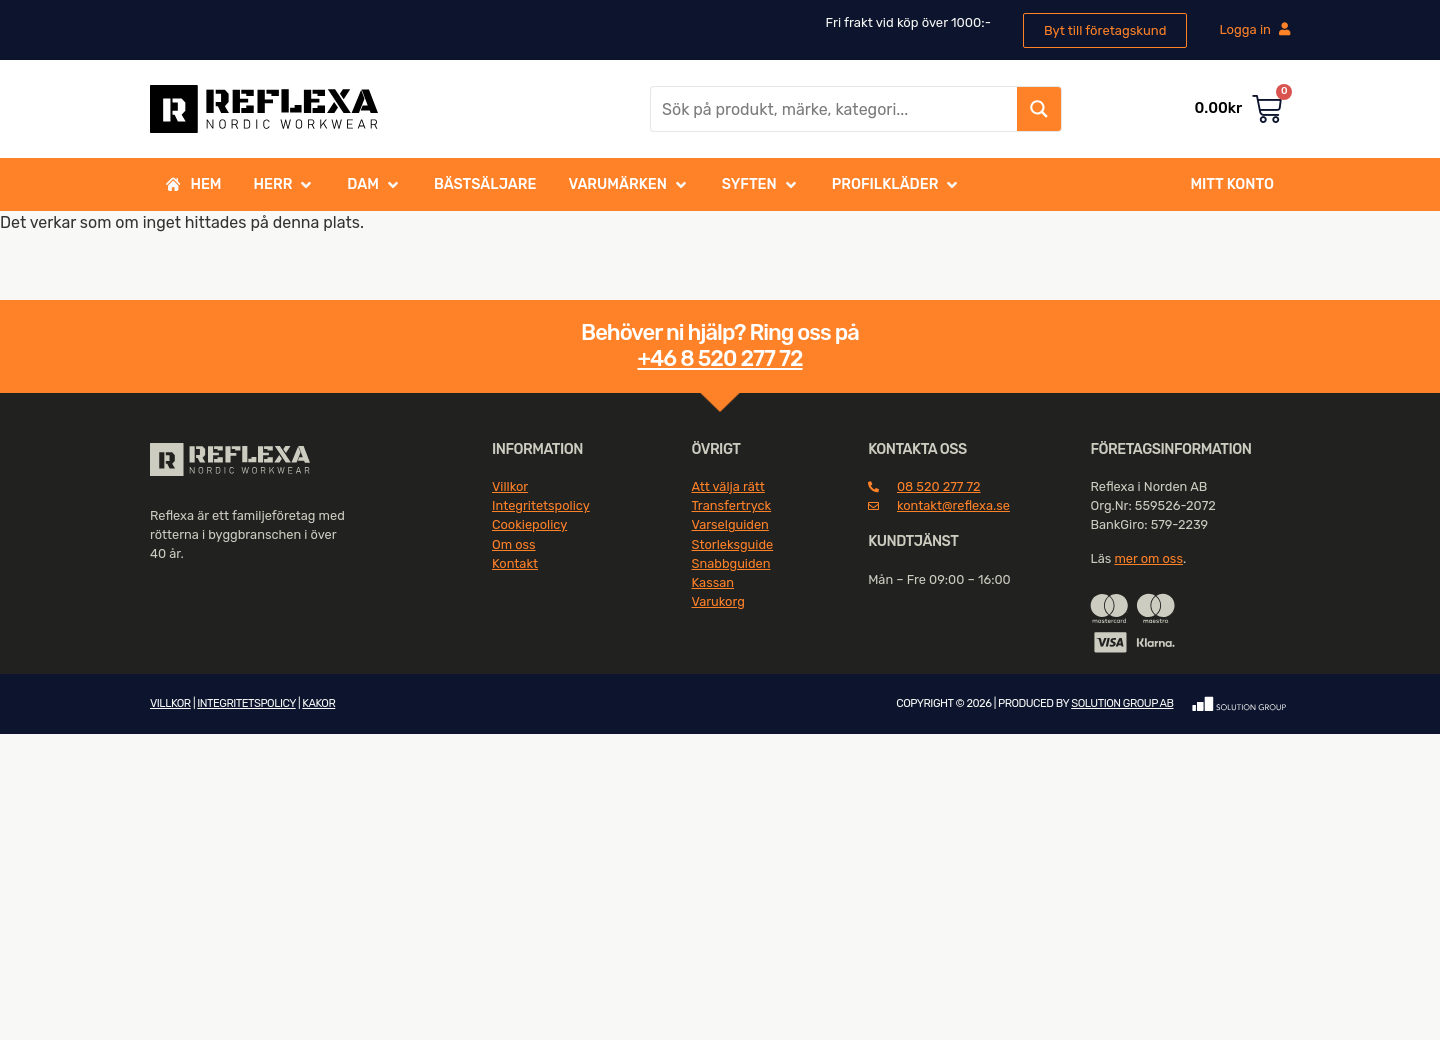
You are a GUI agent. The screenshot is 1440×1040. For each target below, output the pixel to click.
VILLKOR (170, 703)
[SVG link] (230, 460)
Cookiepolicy (529, 524)
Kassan (713, 582)
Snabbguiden (731, 563)
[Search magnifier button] (1039, 109)
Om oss (514, 544)
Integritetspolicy (541, 505)
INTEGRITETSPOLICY (246, 703)
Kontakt (515, 563)
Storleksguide (733, 544)
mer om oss (1148, 558)
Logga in (1254, 29)
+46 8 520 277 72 (719, 358)
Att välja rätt (728, 486)
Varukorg (718, 601)
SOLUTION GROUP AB (1122, 703)
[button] (285, 185)
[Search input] (835, 109)
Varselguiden (730, 524)
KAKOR (318, 703)
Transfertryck (732, 505)
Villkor (510, 486)
